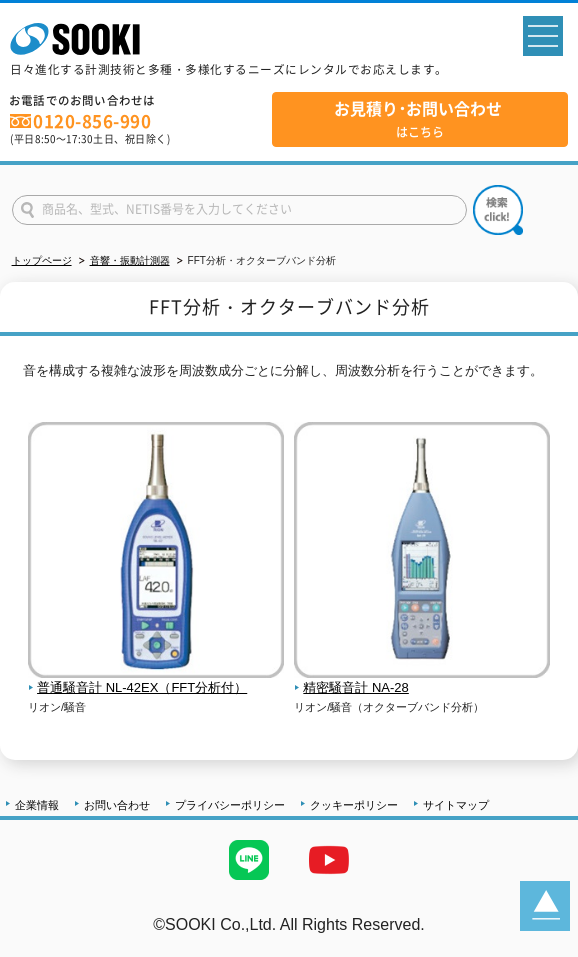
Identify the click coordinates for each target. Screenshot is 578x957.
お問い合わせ (117, 805)
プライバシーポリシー (230, 805)
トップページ (42, 260)
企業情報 (37, 805)
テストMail (539, 945)
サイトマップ (456, 805)
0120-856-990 (92, 121)
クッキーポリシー (354, 805)
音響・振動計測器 (130, 260)
